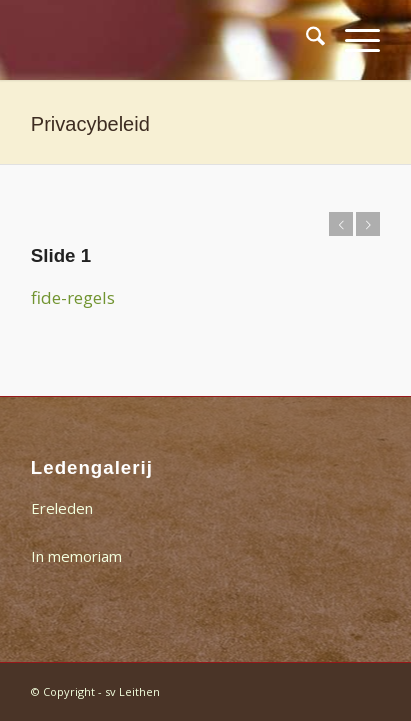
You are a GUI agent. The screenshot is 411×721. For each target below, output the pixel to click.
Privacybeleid (90, 124)
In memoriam (76, 556)
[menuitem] (305, 40)
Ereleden (62, 508)
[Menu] (352, 40)
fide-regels (73, 297)
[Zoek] (305, 40)
